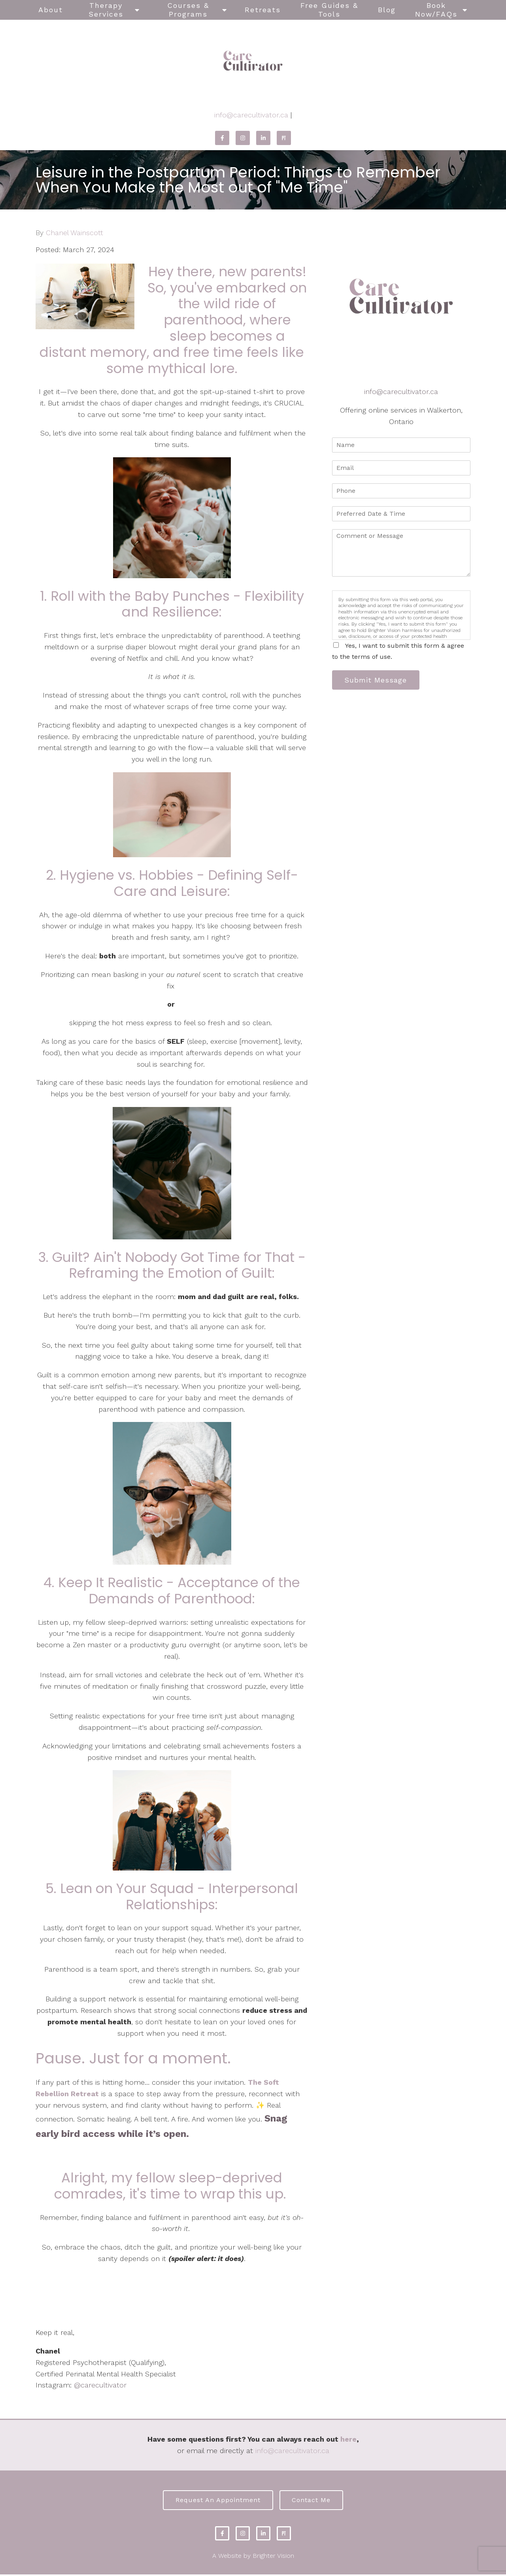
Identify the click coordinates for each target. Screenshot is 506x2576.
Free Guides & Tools (329, 9)
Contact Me (313, 2500)
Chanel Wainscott (74, 232)
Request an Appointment (216, 2500)
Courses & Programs (188, 9)
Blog (387, 10)
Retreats (263, 10)
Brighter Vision (273, 2557)
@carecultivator (100, 2385)
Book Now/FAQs (436, 9)
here (348, 2439)
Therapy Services (106, 9)
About (50, 10)
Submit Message (378, 680)
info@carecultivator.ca (251, 115)
